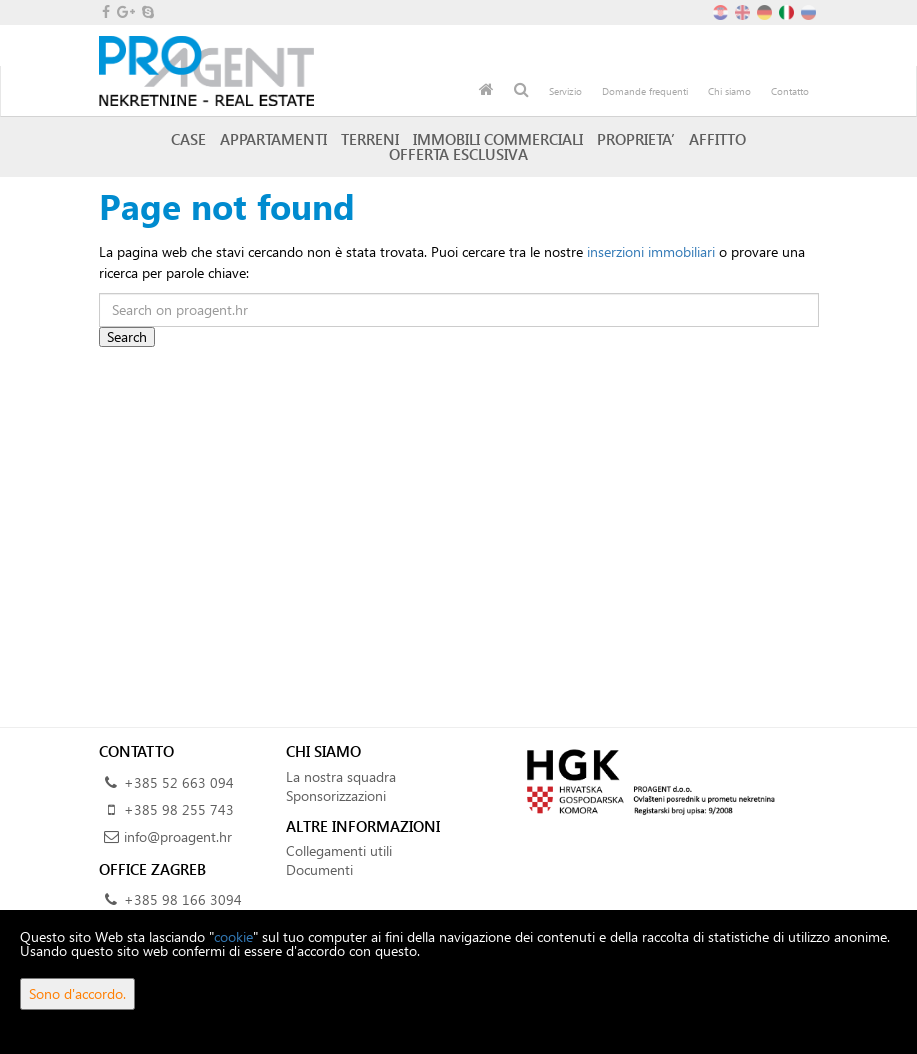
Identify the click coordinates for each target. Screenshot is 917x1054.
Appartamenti (273, 139)
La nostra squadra (341, 776)
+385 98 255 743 (179, 809)
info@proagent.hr (178, 836)
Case (188, 139)
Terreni (370, 139)
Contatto (790, 91)
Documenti (319, 869)
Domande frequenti (645, 91)
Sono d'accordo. (77, 993)
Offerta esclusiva (458, 154)
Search (127, 336)
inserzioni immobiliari (651, 251)
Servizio (565, 91)
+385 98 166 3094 (183, 899)
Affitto (717, 139)
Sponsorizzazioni (336, 795)
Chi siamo (729, 91)
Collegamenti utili (339, 850)
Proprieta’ (636, 139)
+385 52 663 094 (179, 782)
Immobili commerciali (498, 139)
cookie (233, 936)
